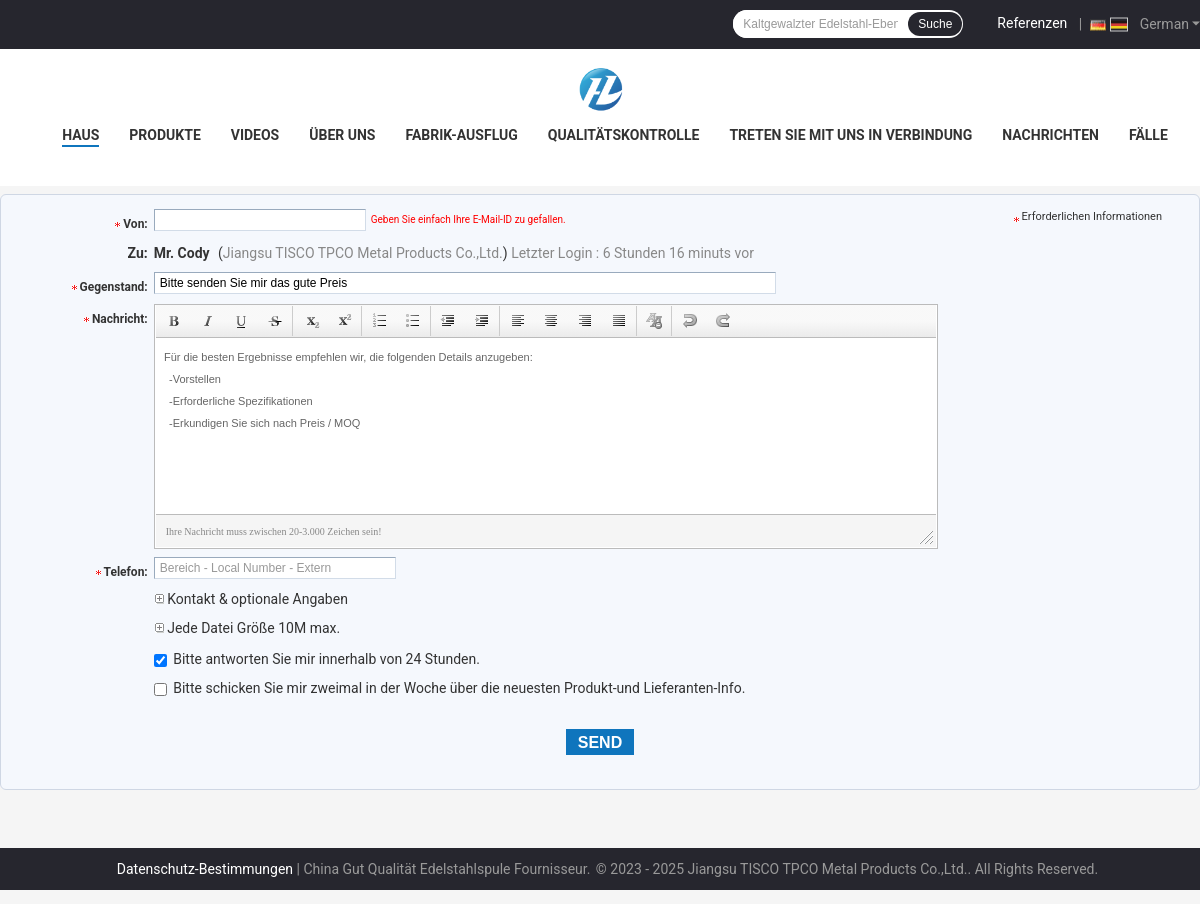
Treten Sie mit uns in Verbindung (850, 135)
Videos (255, 135)
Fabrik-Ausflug (461, 135)
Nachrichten (1050, 135)
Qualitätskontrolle (624, 135)
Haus (80, 135)
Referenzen (1032, 23)
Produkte (164, 135)
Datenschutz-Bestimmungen (205, 869)
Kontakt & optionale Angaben (251, 599)
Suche (935, 24)
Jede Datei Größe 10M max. (247, 628)
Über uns (342, 135)
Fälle (1148, 135)
